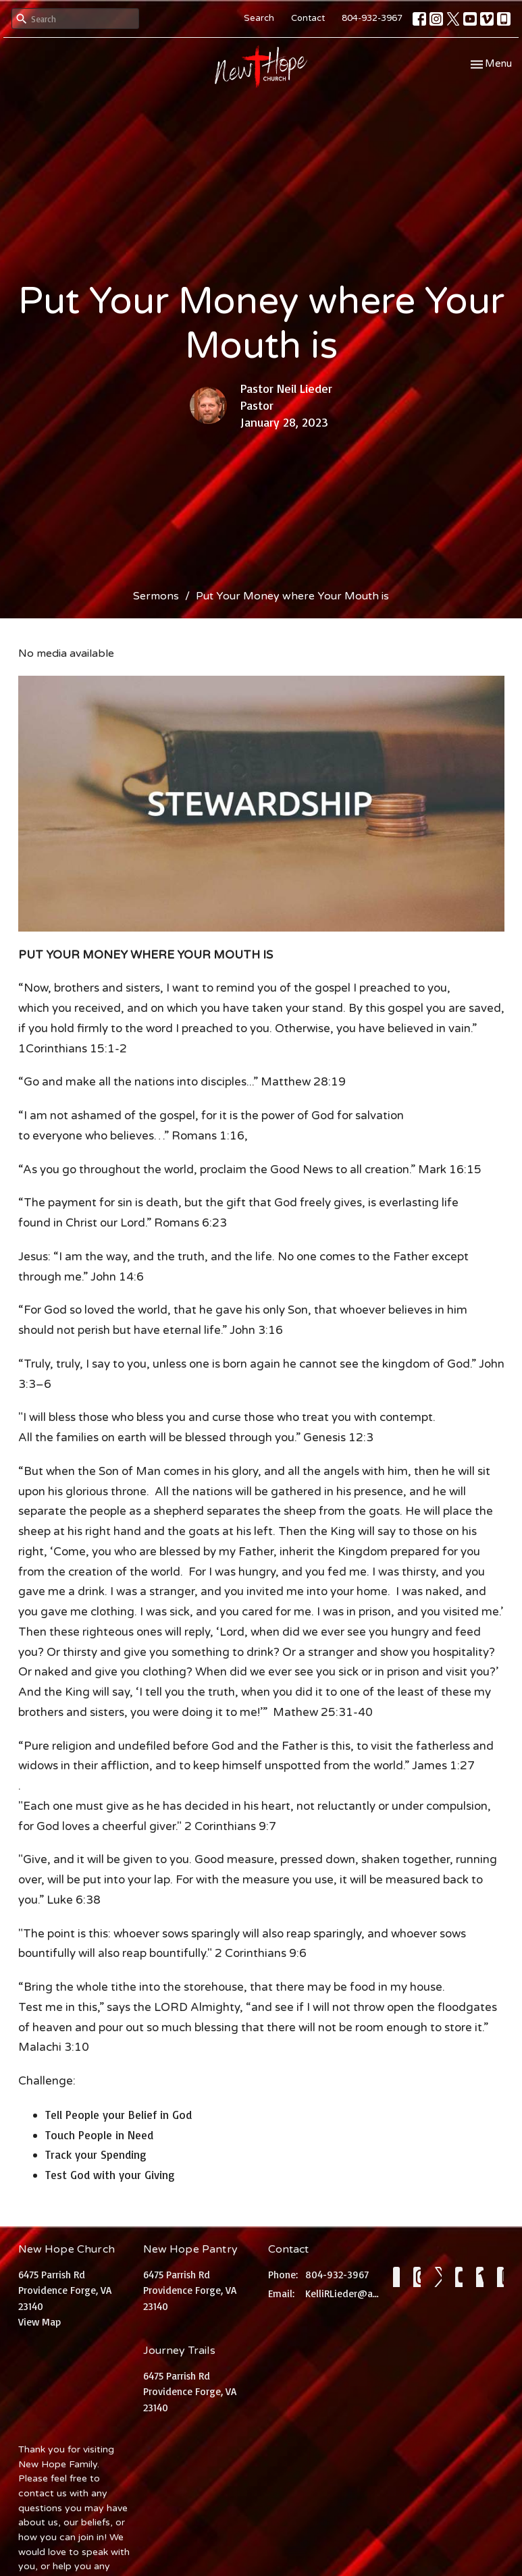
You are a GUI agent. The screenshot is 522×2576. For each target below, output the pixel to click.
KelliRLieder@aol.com (342, 2293)
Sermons (156, 596)
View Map (39, 2321)
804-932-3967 (372, 18)
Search (259, 18)
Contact (308, 18)
